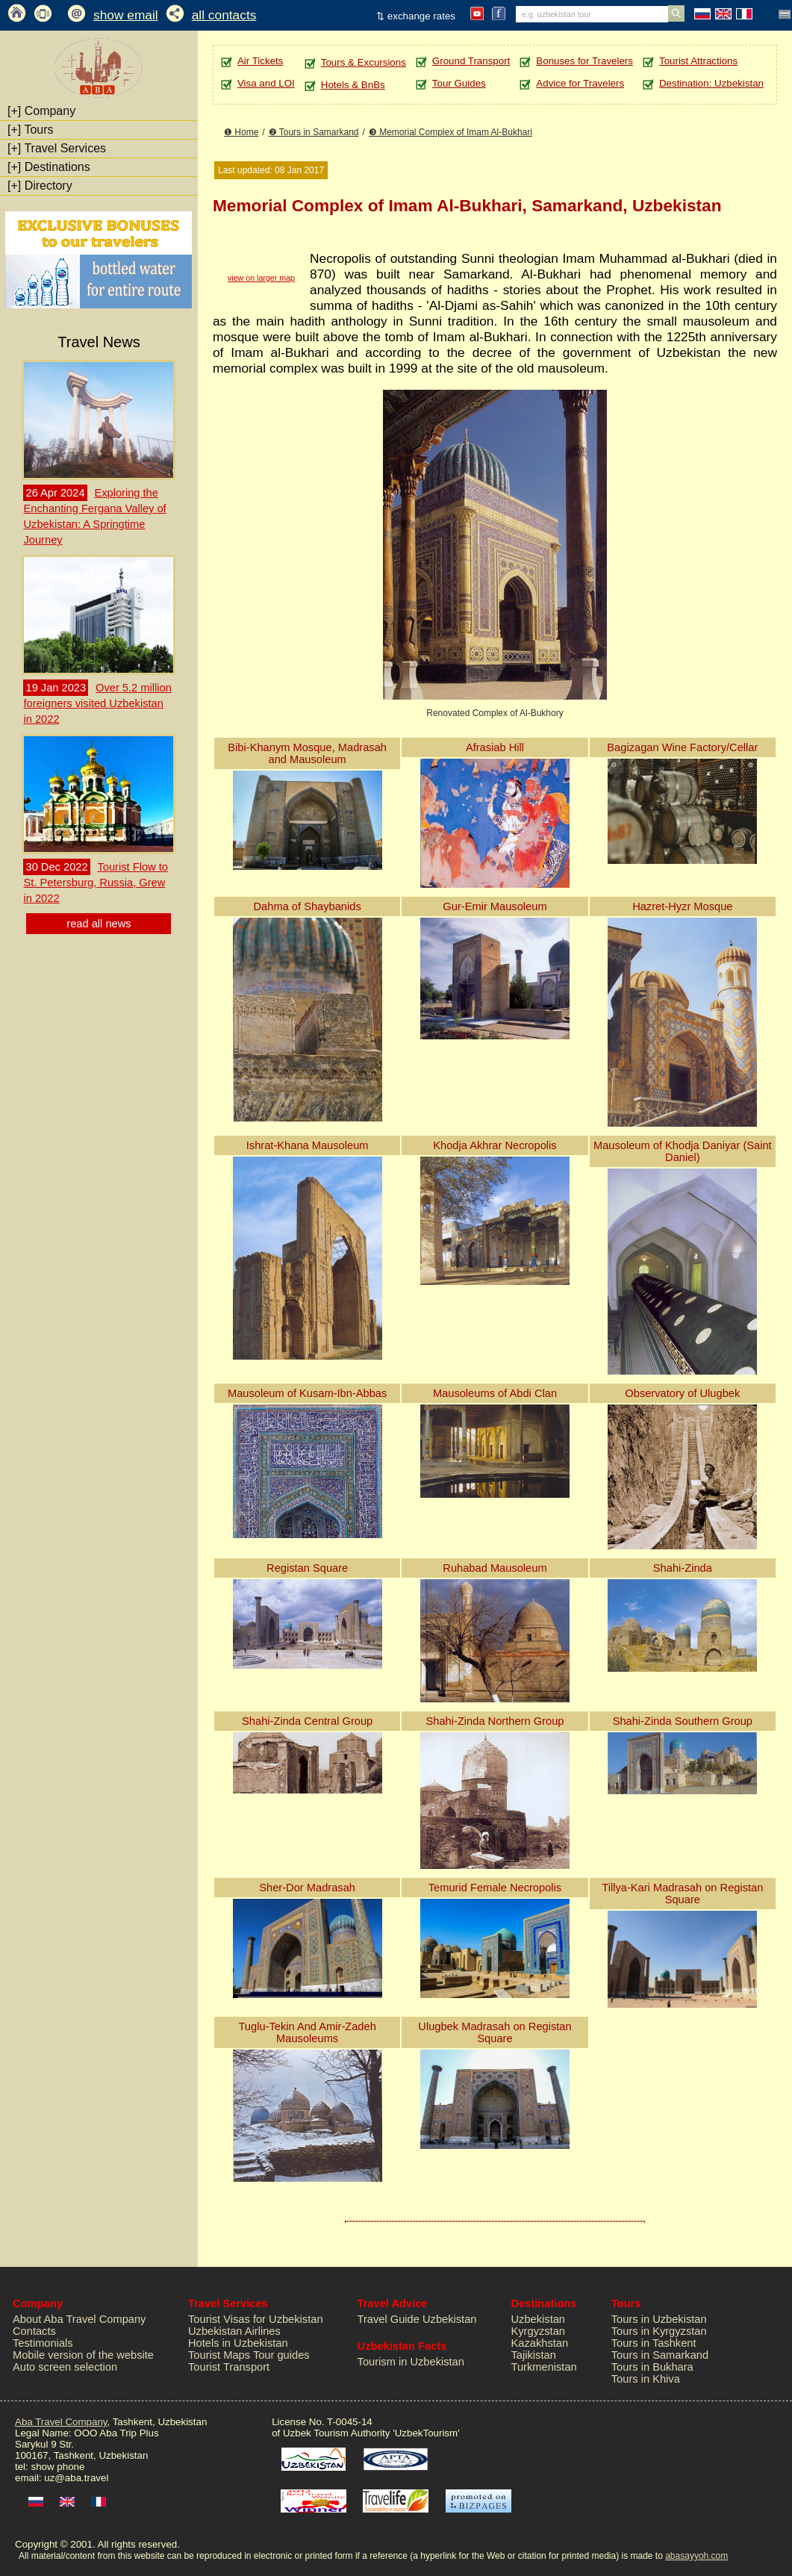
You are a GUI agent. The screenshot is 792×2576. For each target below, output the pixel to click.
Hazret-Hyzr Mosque (682, 906)
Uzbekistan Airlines (234, 2331)
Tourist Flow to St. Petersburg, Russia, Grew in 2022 (95, 882)
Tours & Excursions (363, 62)
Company (41, 111)
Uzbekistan (538, 2319)
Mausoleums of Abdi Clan (495, 1393)
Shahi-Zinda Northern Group (495, 1721)
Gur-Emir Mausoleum (494, 906)
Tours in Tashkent (653, 2343)
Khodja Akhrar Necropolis (494, 1145)
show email (125, 14)
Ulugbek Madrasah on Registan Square (494, 2032)
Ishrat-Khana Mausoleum (307, 1145)
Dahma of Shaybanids (307, 906)
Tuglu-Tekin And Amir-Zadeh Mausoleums (306, 2032)
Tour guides (281, 2355)
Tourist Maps (219, 2355)
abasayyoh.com (696, 2556)
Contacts (34, 2331)
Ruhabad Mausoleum (494, 1568)
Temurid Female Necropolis (494, 1888)
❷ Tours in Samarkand (314, 132)
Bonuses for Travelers (584, 60)
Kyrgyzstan (538, 2331)
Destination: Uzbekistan (711, 83)
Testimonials (43, 2343)
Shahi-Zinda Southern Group (682, 1721)
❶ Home (241, 132)
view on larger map (261, 277)
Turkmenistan (544, 2367)
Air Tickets (260, 60)
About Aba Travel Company (79, 2319)
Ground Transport (471, 60)
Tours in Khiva (645, 2379)
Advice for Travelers (580, 83)
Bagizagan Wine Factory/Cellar (682, 747)
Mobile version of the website (83, 2355)
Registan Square (307, 1568)
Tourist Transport (228, 2367)
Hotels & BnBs (353, 84)
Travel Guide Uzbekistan (417, 2319)
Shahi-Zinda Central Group (307, 1721)
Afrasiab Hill (495, 747)
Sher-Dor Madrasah (307, 1888)
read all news (98, 924)
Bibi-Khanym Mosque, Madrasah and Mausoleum (307, 753)
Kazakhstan (540, 2343)
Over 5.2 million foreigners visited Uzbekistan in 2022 (97, 703)
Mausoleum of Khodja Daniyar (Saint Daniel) (682, 1151)
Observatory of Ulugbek (682, 1393)
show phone (57, 2466)
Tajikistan (533, 2355)
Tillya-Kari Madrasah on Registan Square (682, 1893)
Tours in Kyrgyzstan (659, 2331)
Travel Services (56, 148)
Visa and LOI (266, 83)
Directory (39, 185)
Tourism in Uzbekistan (411, 2362)
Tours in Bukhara (652, 2367)
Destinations (48, 167)
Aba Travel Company (61, 2421)
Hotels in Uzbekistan (238, 2343)
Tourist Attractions (698, 60)
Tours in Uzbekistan (659, 2319)
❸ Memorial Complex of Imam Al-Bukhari (450, 132)
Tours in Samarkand (659, 2355)
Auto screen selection (65, 2367)
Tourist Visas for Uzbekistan (255, 2319)
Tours (30, 129)
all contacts (224, 14)
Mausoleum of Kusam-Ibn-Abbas (307, 1393)
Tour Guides (459, 83)
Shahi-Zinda (682, 1568)
